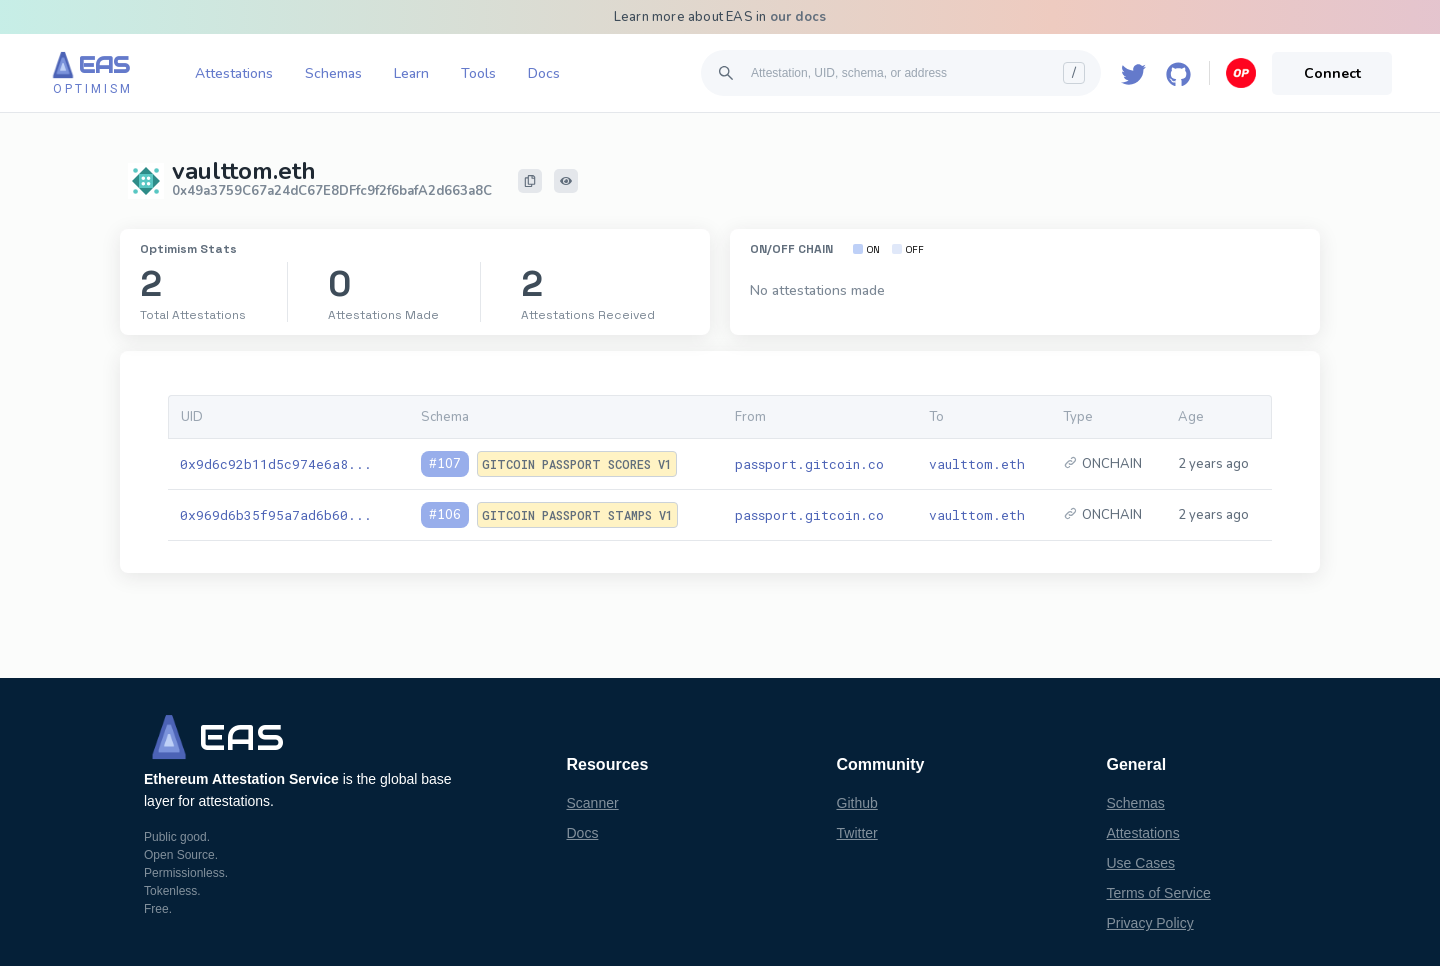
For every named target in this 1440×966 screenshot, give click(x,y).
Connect (1332, 73)
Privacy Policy (1150, 923)
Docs (544, 73)
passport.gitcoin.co (809, 464)
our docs (798, 17)
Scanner (593, 803)
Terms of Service (1159, 893)
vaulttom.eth (977, 464)
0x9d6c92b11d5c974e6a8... (276, 464)
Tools (478, 73)
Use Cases (1141, 863)
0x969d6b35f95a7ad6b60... (276, 515)
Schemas (333, 73)
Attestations (234, 73)
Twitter (857, 833)
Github (857, 803)
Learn (411, 73)
